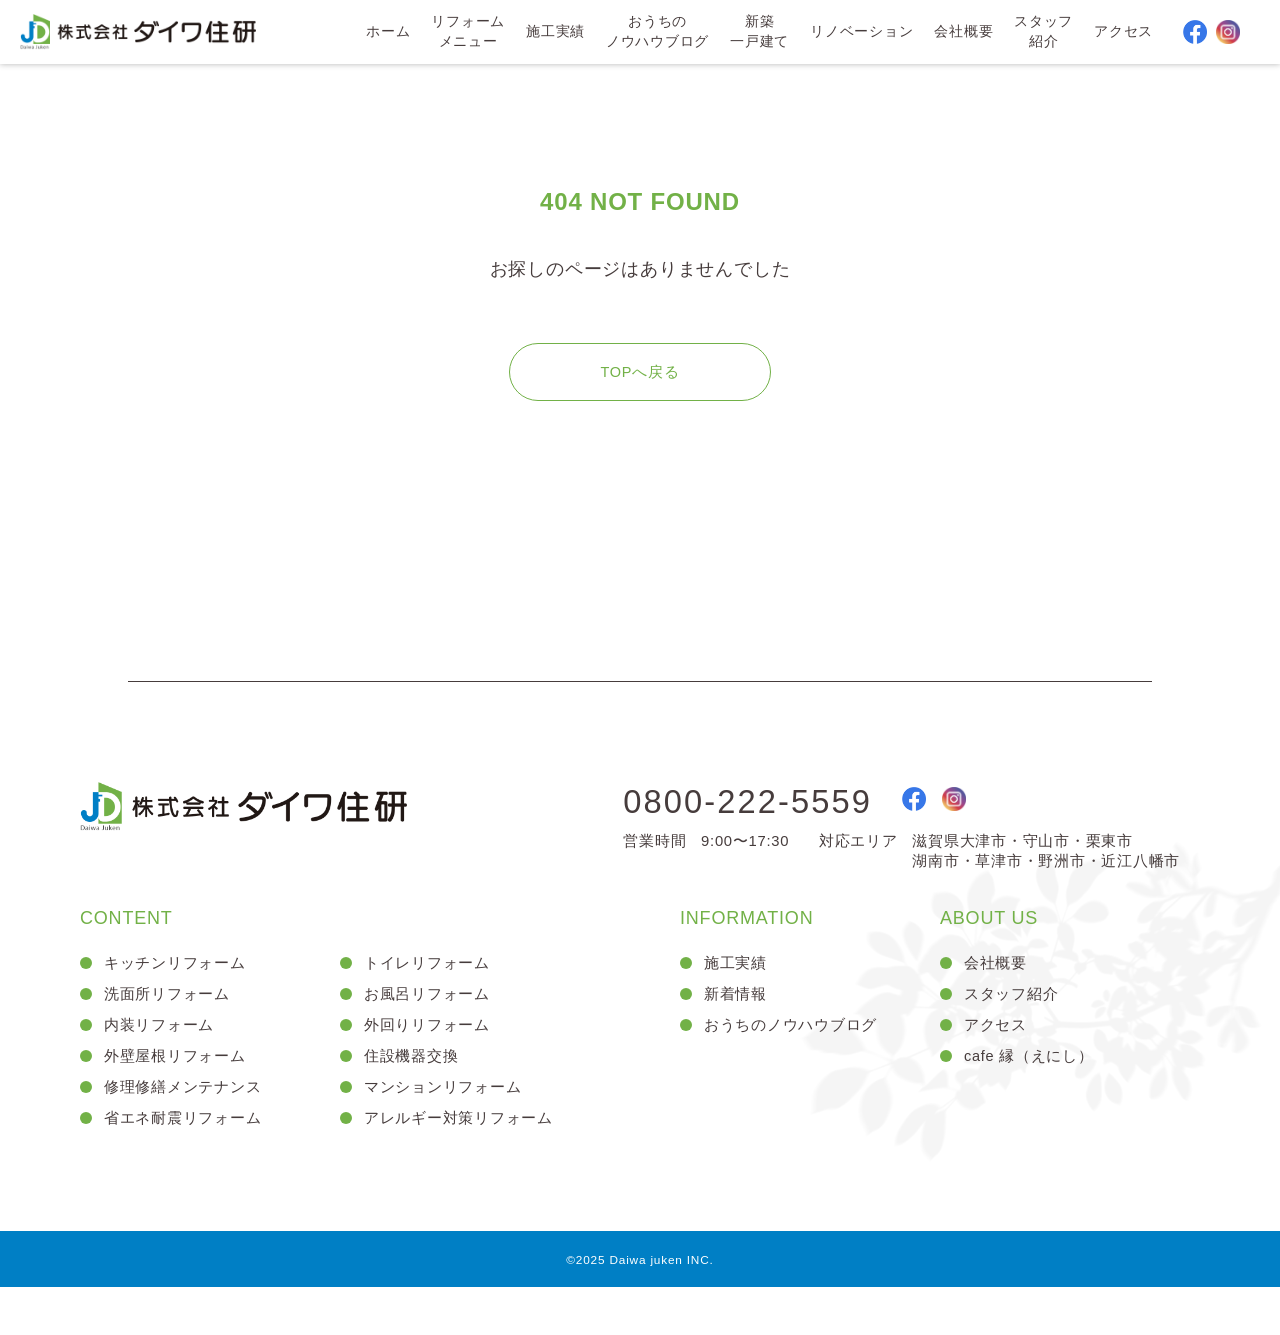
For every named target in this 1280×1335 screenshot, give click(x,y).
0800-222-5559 (768, 830)
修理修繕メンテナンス (188, 1130)
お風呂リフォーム (431, 1028)
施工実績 (552, 34)
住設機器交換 (414, 1096)
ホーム (385, 34)
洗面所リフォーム (171, 1028)
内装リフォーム (163, 1062)
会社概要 (962, 34)
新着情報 (737, 1028)
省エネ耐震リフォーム (188, 1163)
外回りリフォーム (431, 1062)
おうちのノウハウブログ (655, 34)
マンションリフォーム (448, 1130)
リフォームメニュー (465, 34)
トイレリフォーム (431, 994)
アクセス (1122, 34)
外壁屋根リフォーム (179, 1096)
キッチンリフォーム (179, 994)
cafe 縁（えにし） (1034, 1096)
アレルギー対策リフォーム (465, 1163)
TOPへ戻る (639, 396)
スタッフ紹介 (1042, 34)
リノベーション (860, 34)
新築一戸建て (757, 34)
